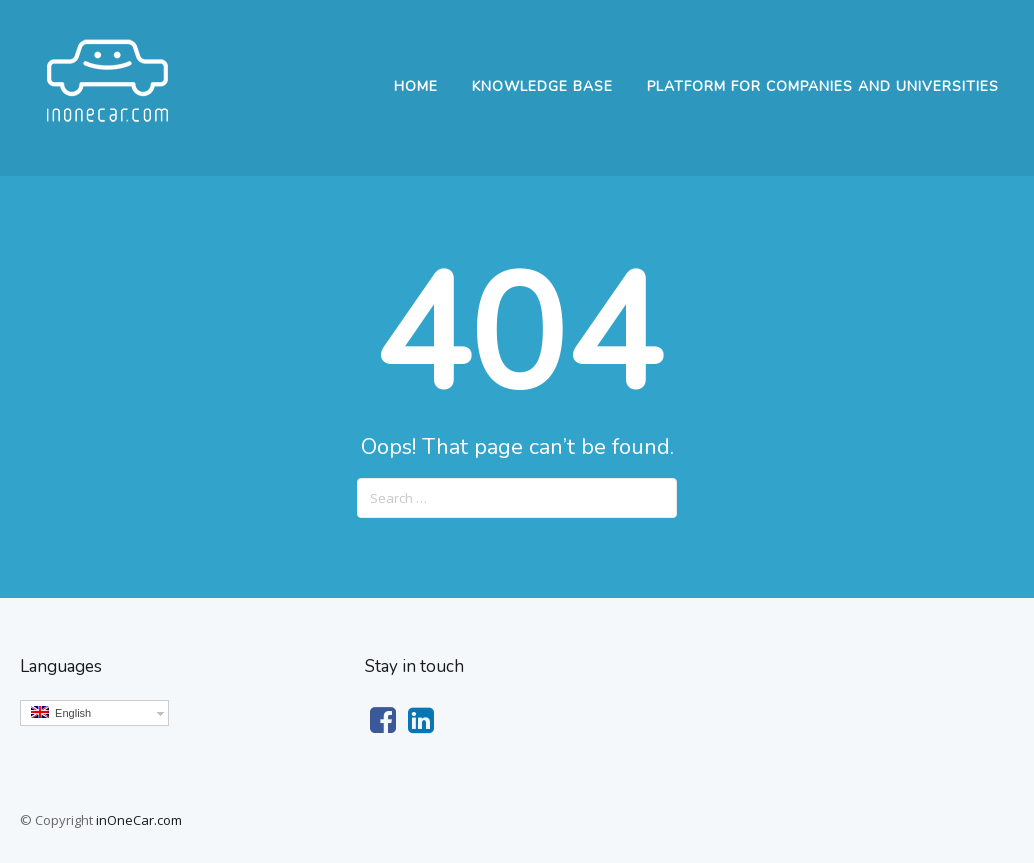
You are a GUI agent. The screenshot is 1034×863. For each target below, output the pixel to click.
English (61, 712)
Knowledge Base (542, 86)
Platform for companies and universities (823, 86)
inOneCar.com (139, 820)
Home (416, 86)
